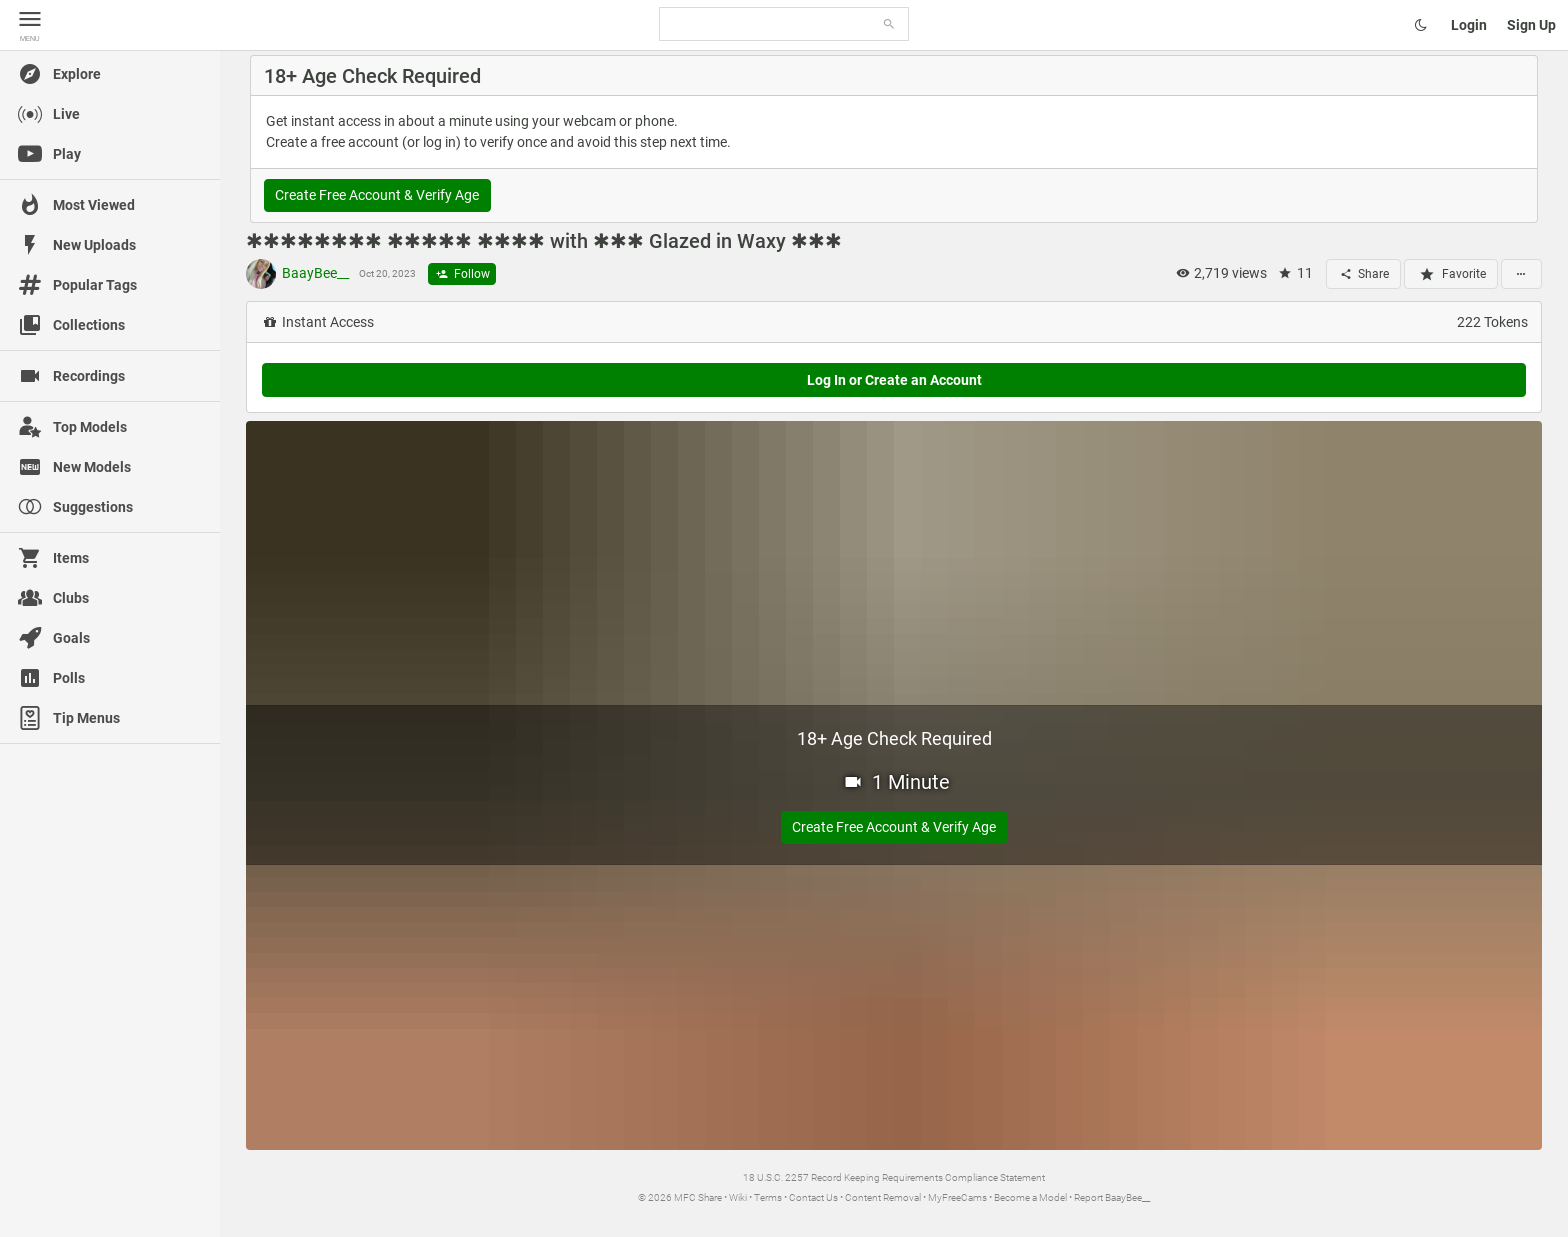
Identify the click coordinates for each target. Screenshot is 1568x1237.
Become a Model (1030, 1197)
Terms (768, 1197)
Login (1469, 25)
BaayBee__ (297, 274)
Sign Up (1531, 25)
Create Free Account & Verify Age (377, 195)
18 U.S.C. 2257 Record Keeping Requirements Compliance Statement (894, 1177)
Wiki (738, 1197)
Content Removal (883, 1197)
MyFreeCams (957, 1197)
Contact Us (813, 1197)
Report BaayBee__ (1112, 1197)
